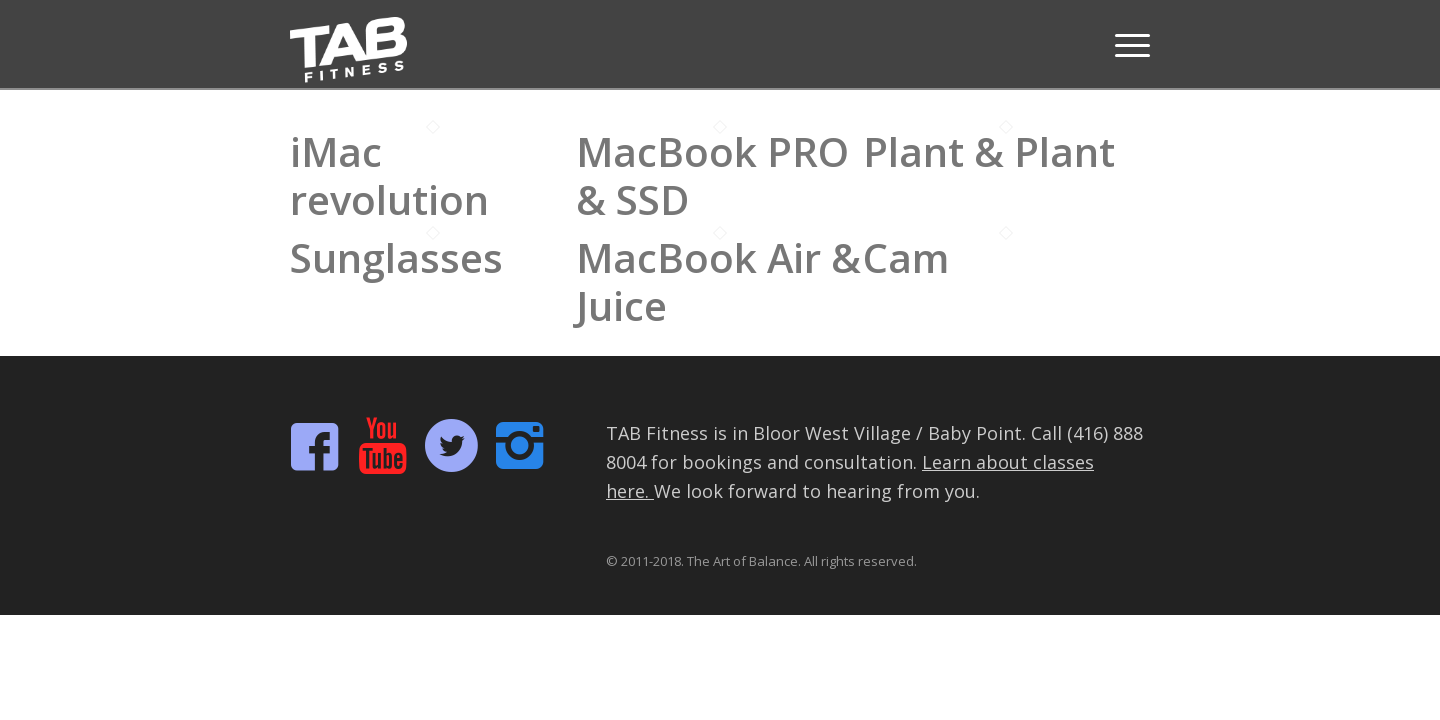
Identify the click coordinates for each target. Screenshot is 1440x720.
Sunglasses (396, 257)
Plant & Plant (989, 151)
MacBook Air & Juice (718, 281)
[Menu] (1126, 45)
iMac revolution (389, 175)
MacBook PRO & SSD (712, 175)
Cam (906, 257)
